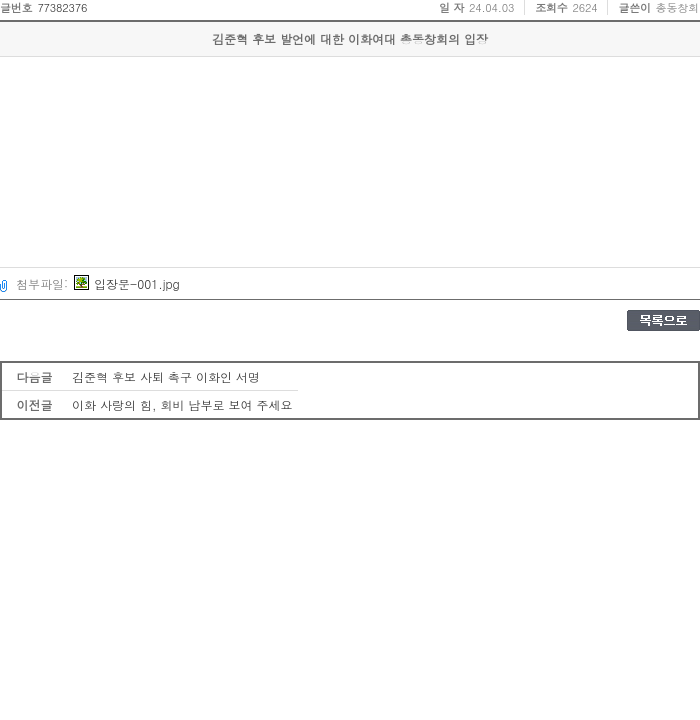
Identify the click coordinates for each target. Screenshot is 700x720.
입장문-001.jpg (127, 283)
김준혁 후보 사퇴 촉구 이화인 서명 (166, 376)
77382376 (62, 7)
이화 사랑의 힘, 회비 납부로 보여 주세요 (182, 404)
